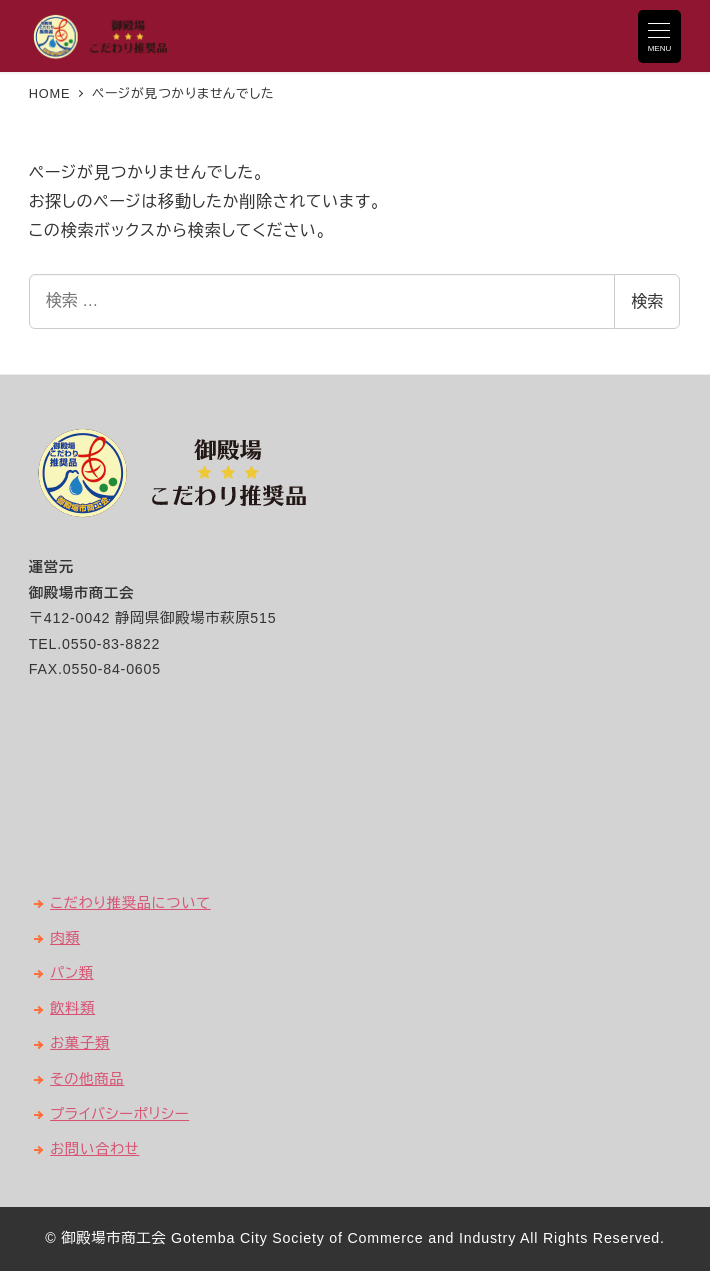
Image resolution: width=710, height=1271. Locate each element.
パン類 (72, 973)
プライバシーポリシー (119, 1114)
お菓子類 (80, 1043)
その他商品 (87, 1079)
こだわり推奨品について (130, 903)
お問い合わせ (94, 1149)
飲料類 (72, 1008)
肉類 (65, 938)
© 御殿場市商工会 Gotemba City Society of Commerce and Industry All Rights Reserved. (355, 1238)
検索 (647, 301)
